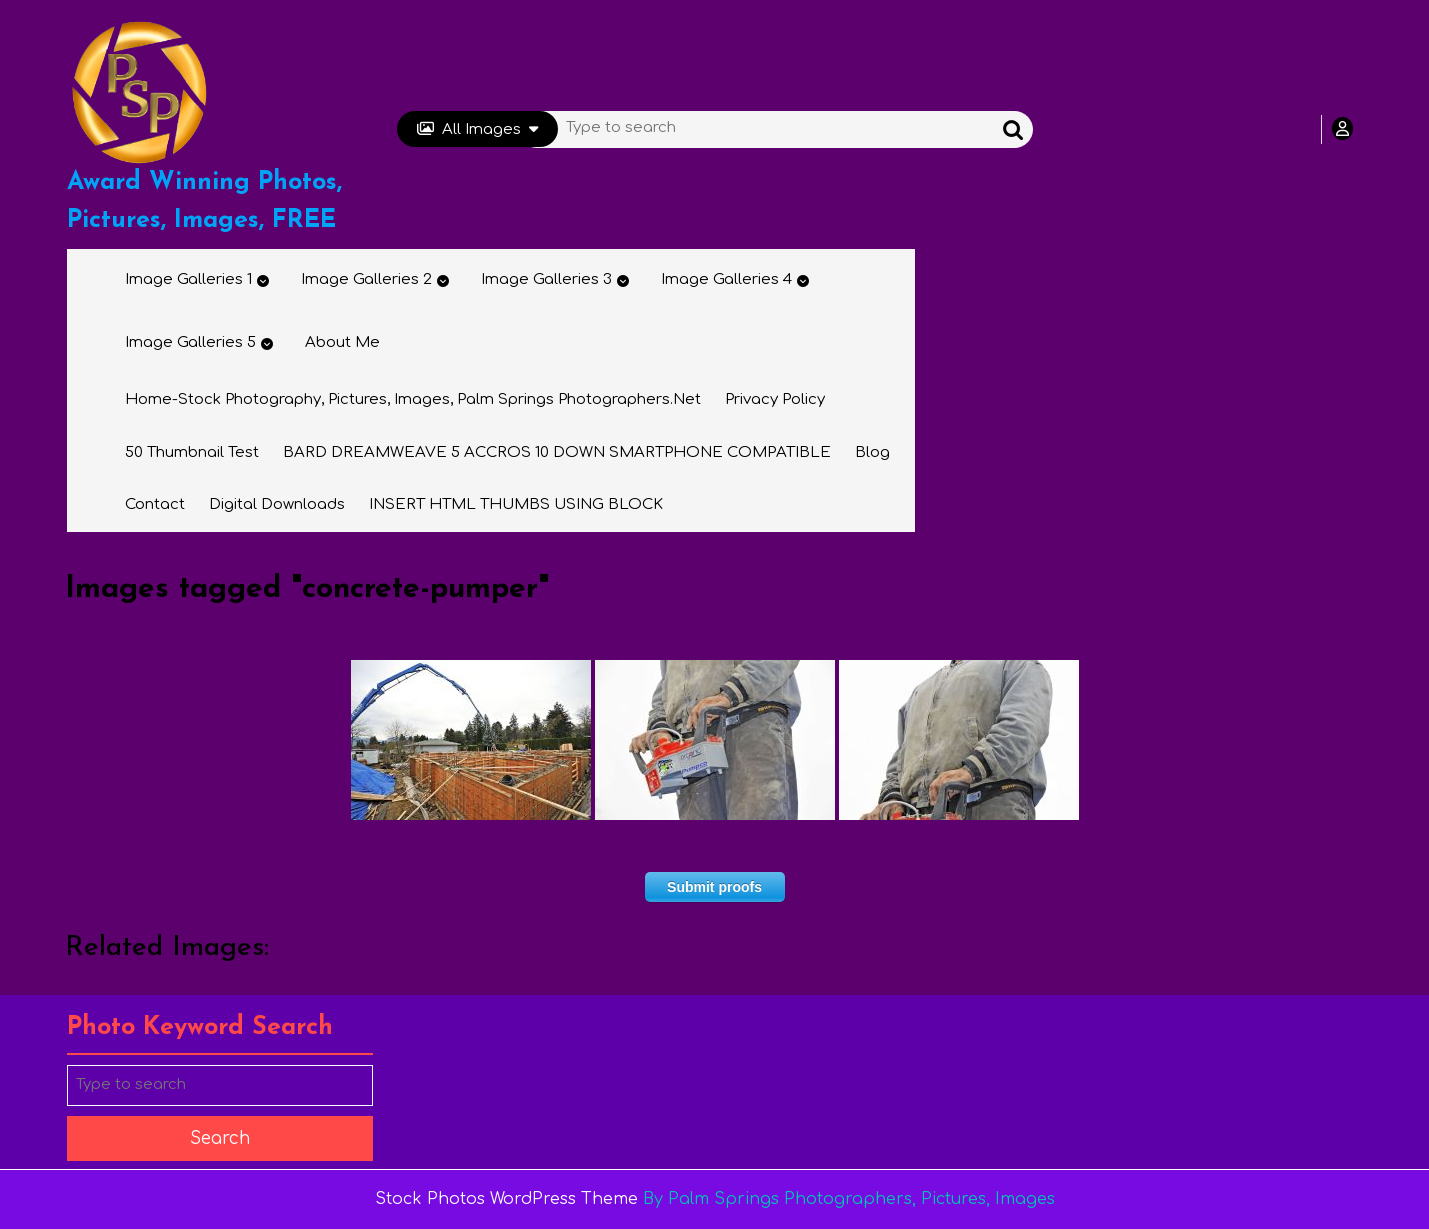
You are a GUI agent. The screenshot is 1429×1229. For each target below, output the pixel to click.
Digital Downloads (277, 504)
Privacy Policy (775, 399)
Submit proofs (714, 887)
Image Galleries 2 (366, 279)
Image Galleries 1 (188, 279)
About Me (342, 342)
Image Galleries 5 (190, 342)
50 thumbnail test (192, 452)
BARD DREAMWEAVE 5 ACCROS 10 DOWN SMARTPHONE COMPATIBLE (557, 452)
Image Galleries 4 (726, 279)
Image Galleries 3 (546, 279)
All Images (477, 129)
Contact (155, 504)
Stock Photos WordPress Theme (506, 1199)
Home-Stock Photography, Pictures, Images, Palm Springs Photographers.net (413, 399)
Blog (872, 452)
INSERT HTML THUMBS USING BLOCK (516, 504)
